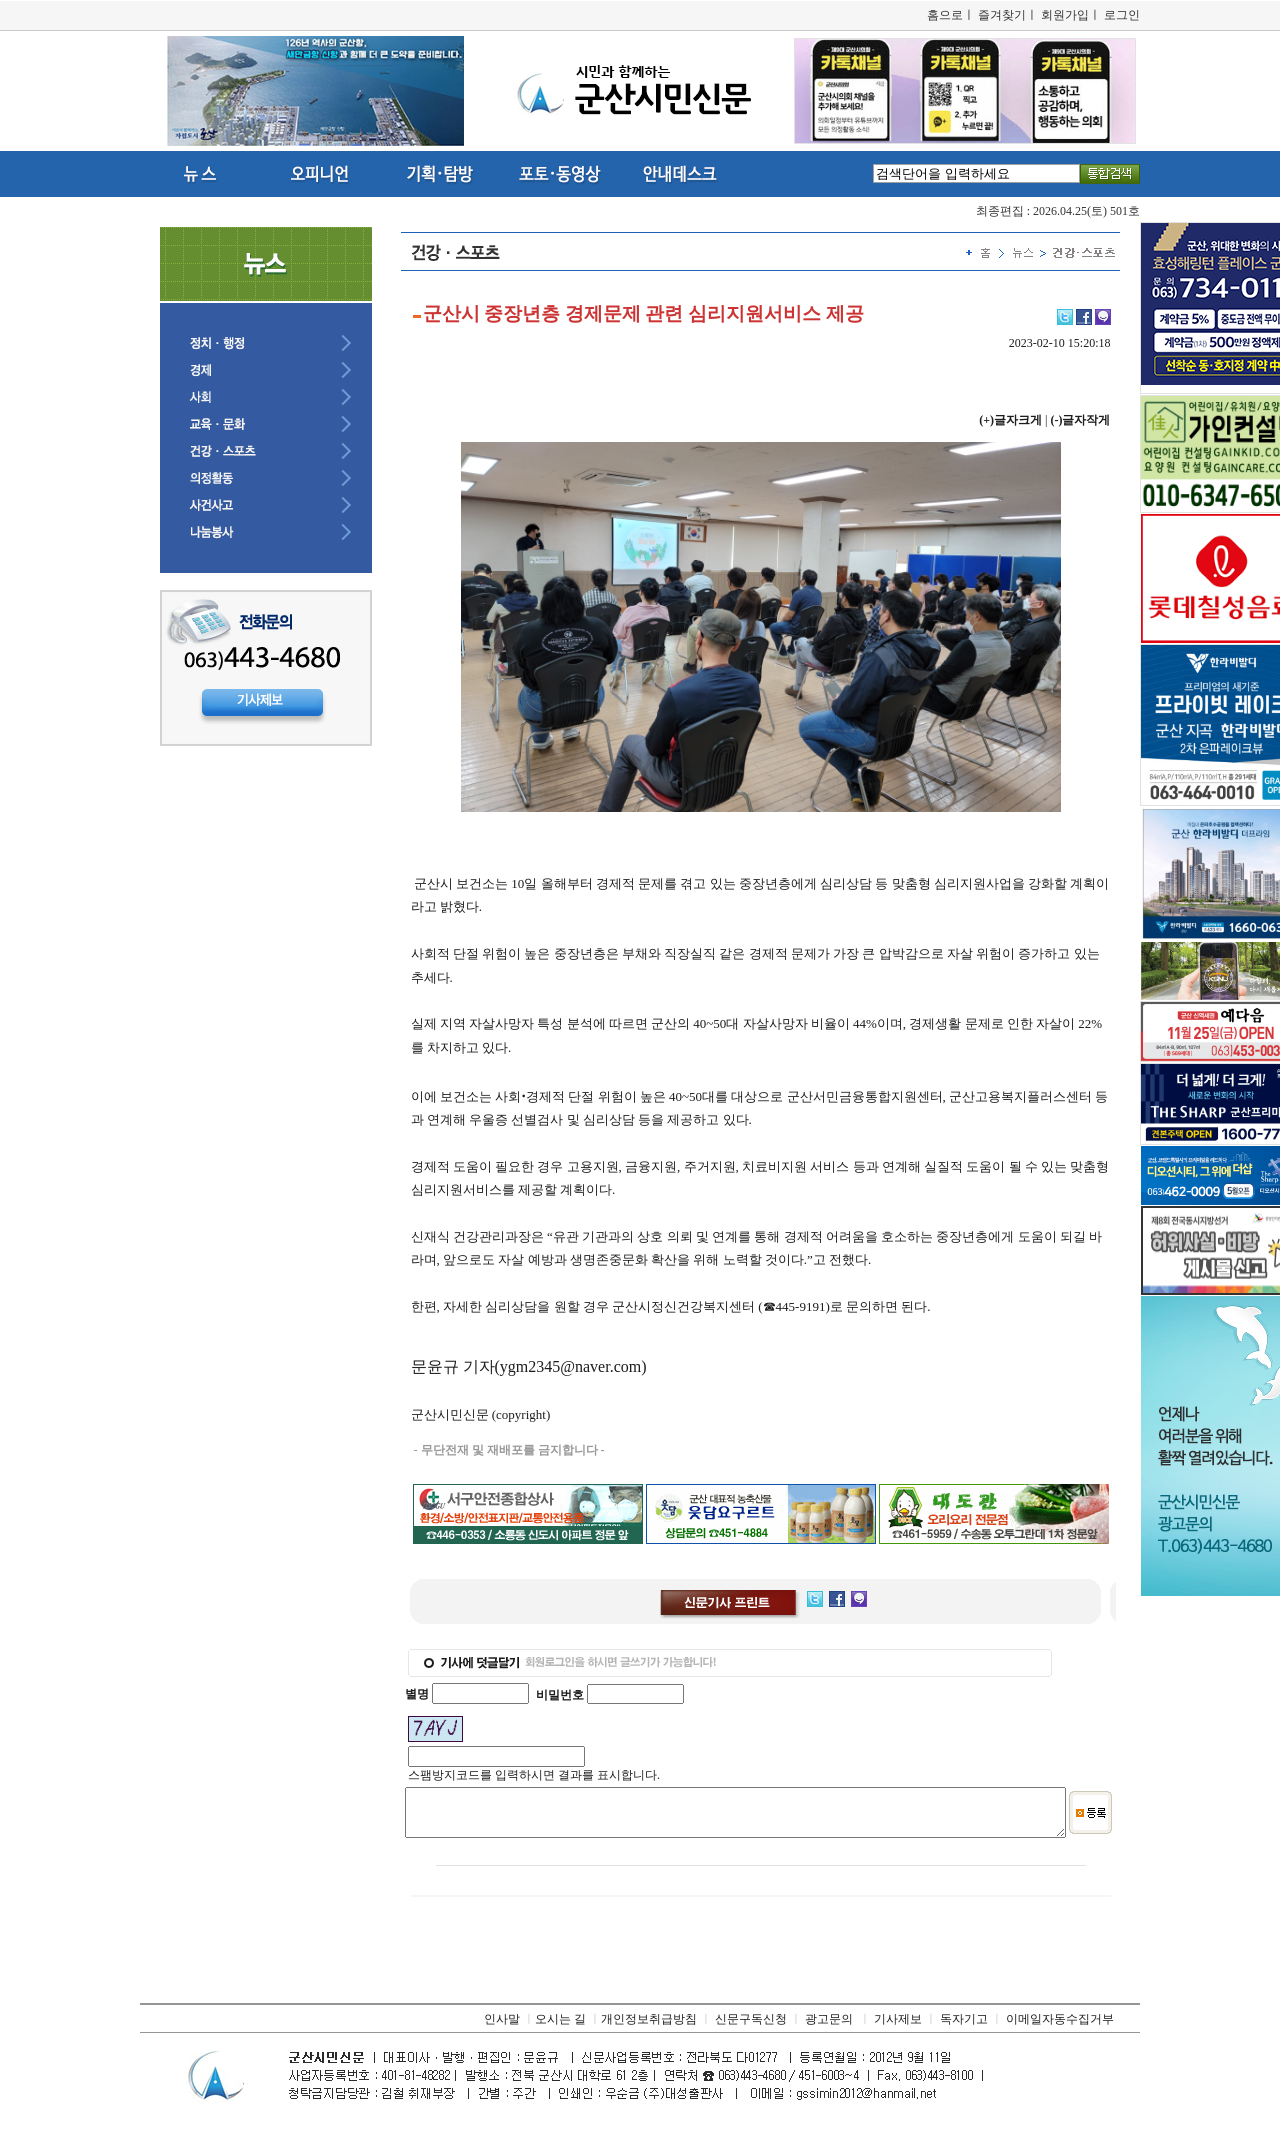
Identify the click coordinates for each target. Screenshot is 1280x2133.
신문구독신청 (751, 2028)
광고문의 (829, 2028)
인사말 (502, 2028)
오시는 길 (560, 2028)
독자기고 (964, 2028)
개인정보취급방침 (649, 2028)
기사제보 (898, 2028)
